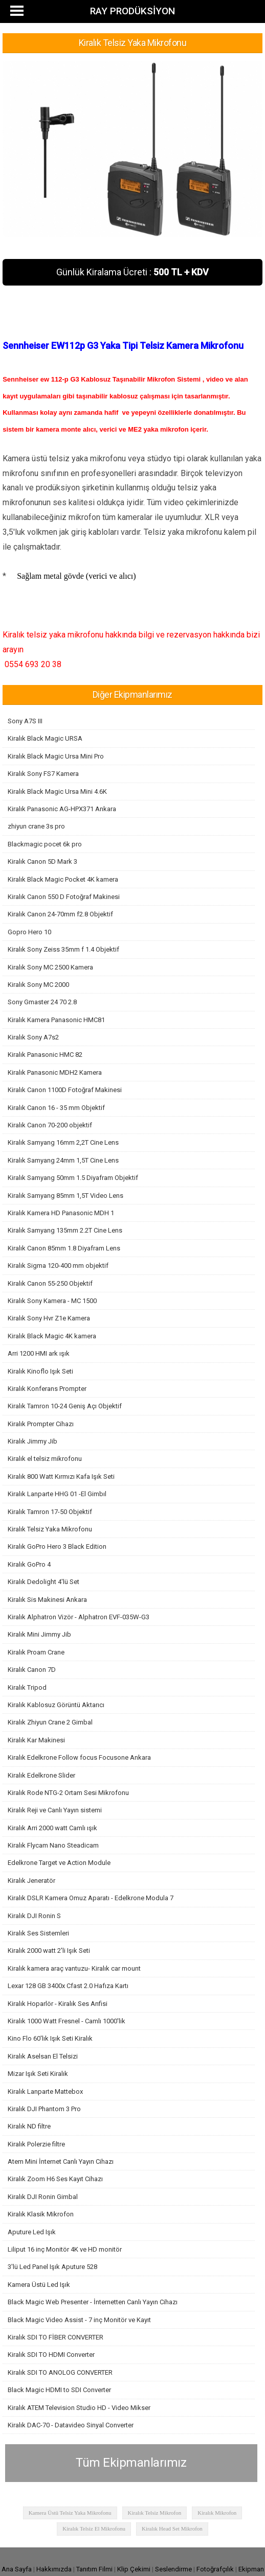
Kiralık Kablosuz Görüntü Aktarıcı (56, 1705)
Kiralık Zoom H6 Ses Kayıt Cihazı (55, 2179)
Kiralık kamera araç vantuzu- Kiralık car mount (74, 1968)
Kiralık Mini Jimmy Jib (39, 1634)
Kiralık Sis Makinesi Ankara (47, 1599)
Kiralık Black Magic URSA (45, 738)
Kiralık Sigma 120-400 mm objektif (58, 1265)
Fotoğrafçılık (215, 2569)
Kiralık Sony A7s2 (33, 1037)
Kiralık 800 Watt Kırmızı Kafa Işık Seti (61, 1476)
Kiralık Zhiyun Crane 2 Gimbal (50, 1722)
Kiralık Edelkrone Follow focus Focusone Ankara (79, 1757)
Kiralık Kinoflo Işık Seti (40, 1371)
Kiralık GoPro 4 (29, 1564)
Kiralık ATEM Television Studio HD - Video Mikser (79, 2408)
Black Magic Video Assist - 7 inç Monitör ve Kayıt (79, 2320)
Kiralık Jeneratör (31, 1880)
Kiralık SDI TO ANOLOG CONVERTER (60, 2372)
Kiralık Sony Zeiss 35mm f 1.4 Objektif (63, 949)
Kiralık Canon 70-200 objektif (50, 1125)
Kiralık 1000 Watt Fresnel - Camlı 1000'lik (66, 2021)
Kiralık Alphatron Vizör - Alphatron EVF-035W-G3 (78, 1617)
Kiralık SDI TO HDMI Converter (51, 2354)
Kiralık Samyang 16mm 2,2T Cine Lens (63, 1142)
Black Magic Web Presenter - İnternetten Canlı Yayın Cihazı (93, 2302)
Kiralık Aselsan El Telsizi (43, 2056)
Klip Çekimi (133, 2569)
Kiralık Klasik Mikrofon (41, 2214)
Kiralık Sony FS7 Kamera (43, 773)
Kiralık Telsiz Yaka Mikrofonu (50, 1529)
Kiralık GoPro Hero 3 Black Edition (57, 1546)
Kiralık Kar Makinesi (36, 1740)
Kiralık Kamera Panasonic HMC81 (56, 1020)
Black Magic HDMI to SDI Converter (59, 2390)
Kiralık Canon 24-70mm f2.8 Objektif (60, 914)
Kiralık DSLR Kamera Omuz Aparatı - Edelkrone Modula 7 (90, 1898)
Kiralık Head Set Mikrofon (172, 2528)
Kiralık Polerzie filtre (36, 2144)
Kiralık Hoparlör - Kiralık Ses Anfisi (57, 2003)
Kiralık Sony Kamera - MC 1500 (52, 1301)
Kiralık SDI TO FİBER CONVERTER (55, 2337)
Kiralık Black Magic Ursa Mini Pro (56, 756)
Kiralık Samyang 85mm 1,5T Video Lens (65, 1195)
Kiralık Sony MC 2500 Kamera (50, 967)
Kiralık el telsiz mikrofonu (45, 1458)
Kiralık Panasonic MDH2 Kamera (55, 1072)
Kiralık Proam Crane (36, 1652)
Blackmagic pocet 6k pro (45, 844)
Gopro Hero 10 (29, 932)
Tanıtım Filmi (94, 2569)
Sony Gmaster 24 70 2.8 (42, 1002)
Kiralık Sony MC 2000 (38, 984)
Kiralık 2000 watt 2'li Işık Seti (49, 1950)
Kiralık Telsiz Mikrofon (155, 2513)
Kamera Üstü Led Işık (39, 2284)
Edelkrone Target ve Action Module (59, 1862)
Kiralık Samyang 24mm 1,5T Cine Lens (63, 1160)
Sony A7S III (25, 721)
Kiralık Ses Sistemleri (38, 1933)
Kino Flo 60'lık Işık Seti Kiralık (50, 2038)
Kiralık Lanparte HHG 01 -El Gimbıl (57, 1494)
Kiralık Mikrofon (216, 2513)
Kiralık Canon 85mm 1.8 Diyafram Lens (64, 1248)
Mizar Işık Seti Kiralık (38, 2073)
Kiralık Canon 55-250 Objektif (50, 1283)
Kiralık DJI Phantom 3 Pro (44, 2109)
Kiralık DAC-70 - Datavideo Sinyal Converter (71, 2425)
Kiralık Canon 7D (32, 1669)
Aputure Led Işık (32, 2232)
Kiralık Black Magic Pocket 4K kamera (63, 879)
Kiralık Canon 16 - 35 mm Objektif (56, 1108)
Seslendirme (173, 2569)
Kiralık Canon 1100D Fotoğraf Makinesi (65, 1090)
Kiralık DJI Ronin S (34, 1916)
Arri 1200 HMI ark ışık (39, 1353)
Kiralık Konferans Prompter (47, 1388)
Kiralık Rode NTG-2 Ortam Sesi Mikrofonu (68, 1793)
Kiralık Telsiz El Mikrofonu (93, 2528)
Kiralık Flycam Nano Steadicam (53, 1845)
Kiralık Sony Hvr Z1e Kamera (49, 1318)
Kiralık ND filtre (29, 2126)
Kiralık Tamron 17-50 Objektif (50, 1512)
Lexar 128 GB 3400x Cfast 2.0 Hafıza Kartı (68, 1986)
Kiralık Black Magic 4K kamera (52, 1336)
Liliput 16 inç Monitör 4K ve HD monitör (65, 2249)
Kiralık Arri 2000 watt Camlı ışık (52, 1828)
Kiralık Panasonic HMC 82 (45, 1054)
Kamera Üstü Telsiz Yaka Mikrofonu (70, 2513)
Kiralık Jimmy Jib (32, 1441)
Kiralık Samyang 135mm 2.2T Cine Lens (65, 1230)
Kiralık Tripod (27, 1687)
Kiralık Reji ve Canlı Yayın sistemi (55, 1810)
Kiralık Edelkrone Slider (41, 1775)
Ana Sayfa (17, 2569)
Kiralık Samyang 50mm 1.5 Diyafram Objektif (73, 1177)
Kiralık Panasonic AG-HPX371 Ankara (62, 809)
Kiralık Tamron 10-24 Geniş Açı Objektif (65, 1406)
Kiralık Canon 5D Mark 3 (42, 861)
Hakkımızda (54, 2569)
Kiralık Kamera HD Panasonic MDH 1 (61, 1213)
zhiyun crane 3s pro (36, 826)
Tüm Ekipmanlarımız (131, 2462)
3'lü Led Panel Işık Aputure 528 (52, 2267)
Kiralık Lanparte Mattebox (45, 2091)
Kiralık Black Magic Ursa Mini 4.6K (57, 791)
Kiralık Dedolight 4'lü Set (43, 1582)
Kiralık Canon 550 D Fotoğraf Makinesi (64, 897)
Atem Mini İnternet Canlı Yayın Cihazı (61, 2161)
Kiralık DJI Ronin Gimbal (43, 2197)
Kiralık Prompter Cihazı (41, 1424)
